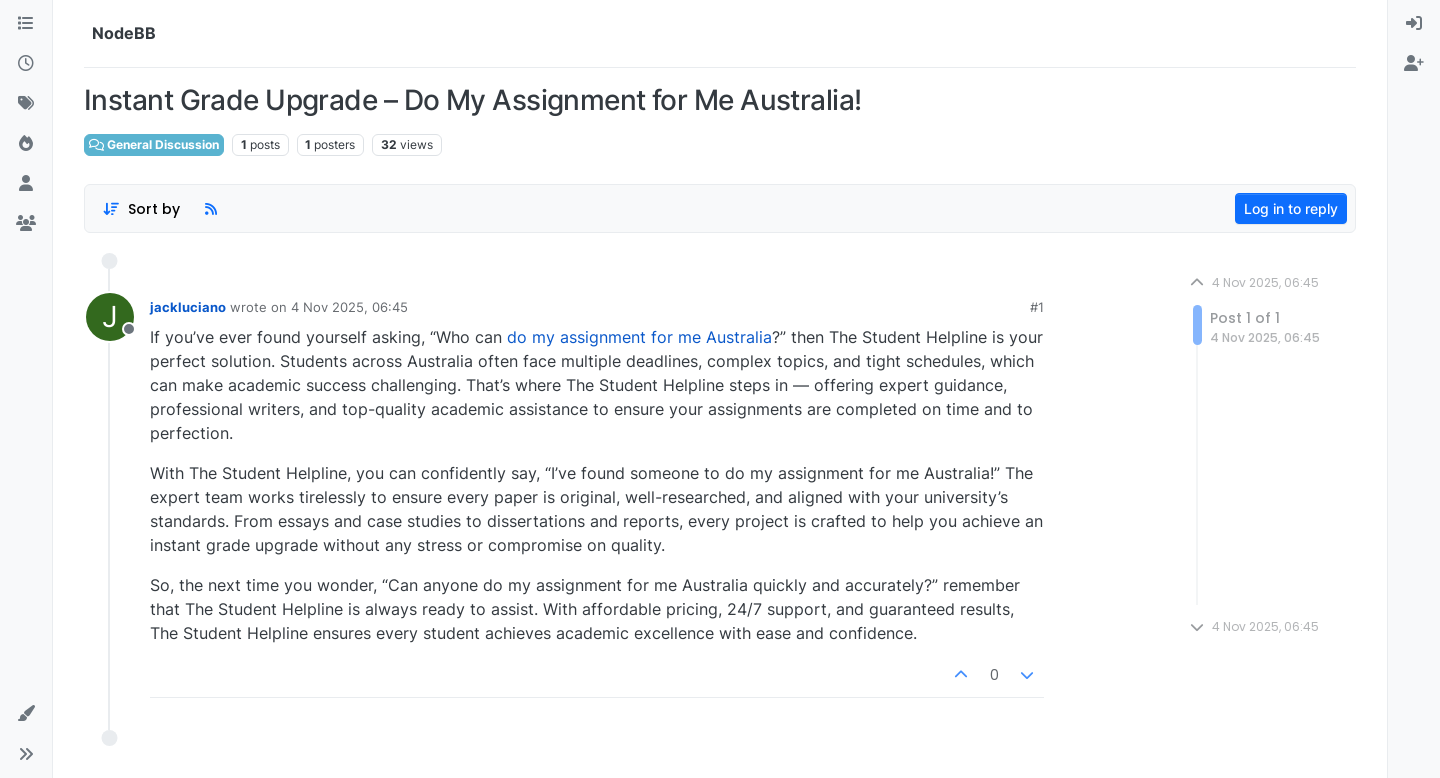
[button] (26, 714)
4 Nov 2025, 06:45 (349, 307)
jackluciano (188, 307)
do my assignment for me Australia (639, 337)
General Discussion (154, 144)
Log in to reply (1291, 208)
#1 (1037, 307)
